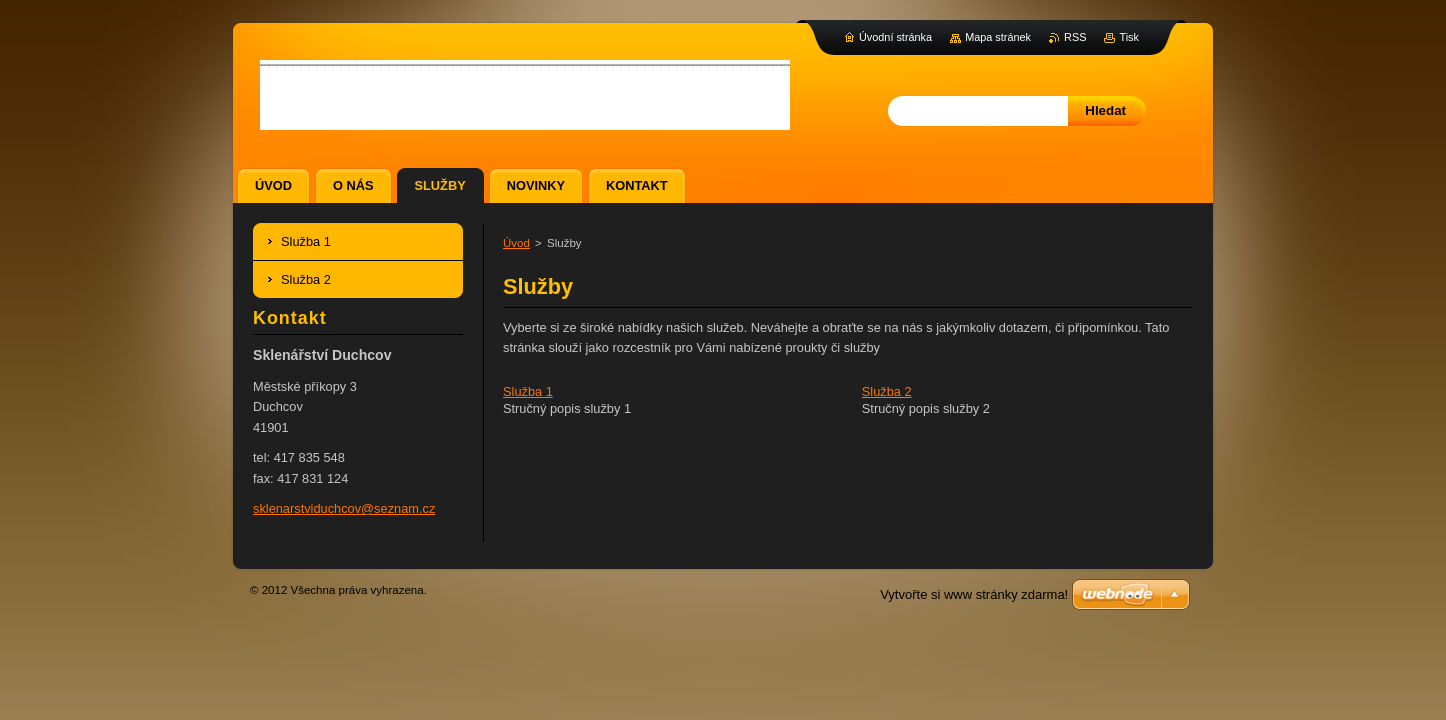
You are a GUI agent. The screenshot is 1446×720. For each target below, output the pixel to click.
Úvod (516, 243)
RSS (1075, 37)
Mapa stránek (998, 37)
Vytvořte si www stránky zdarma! (974, 594)
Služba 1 (528, 391)
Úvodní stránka (895, 37)
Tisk (1129, 37)
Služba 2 (887, 391)
